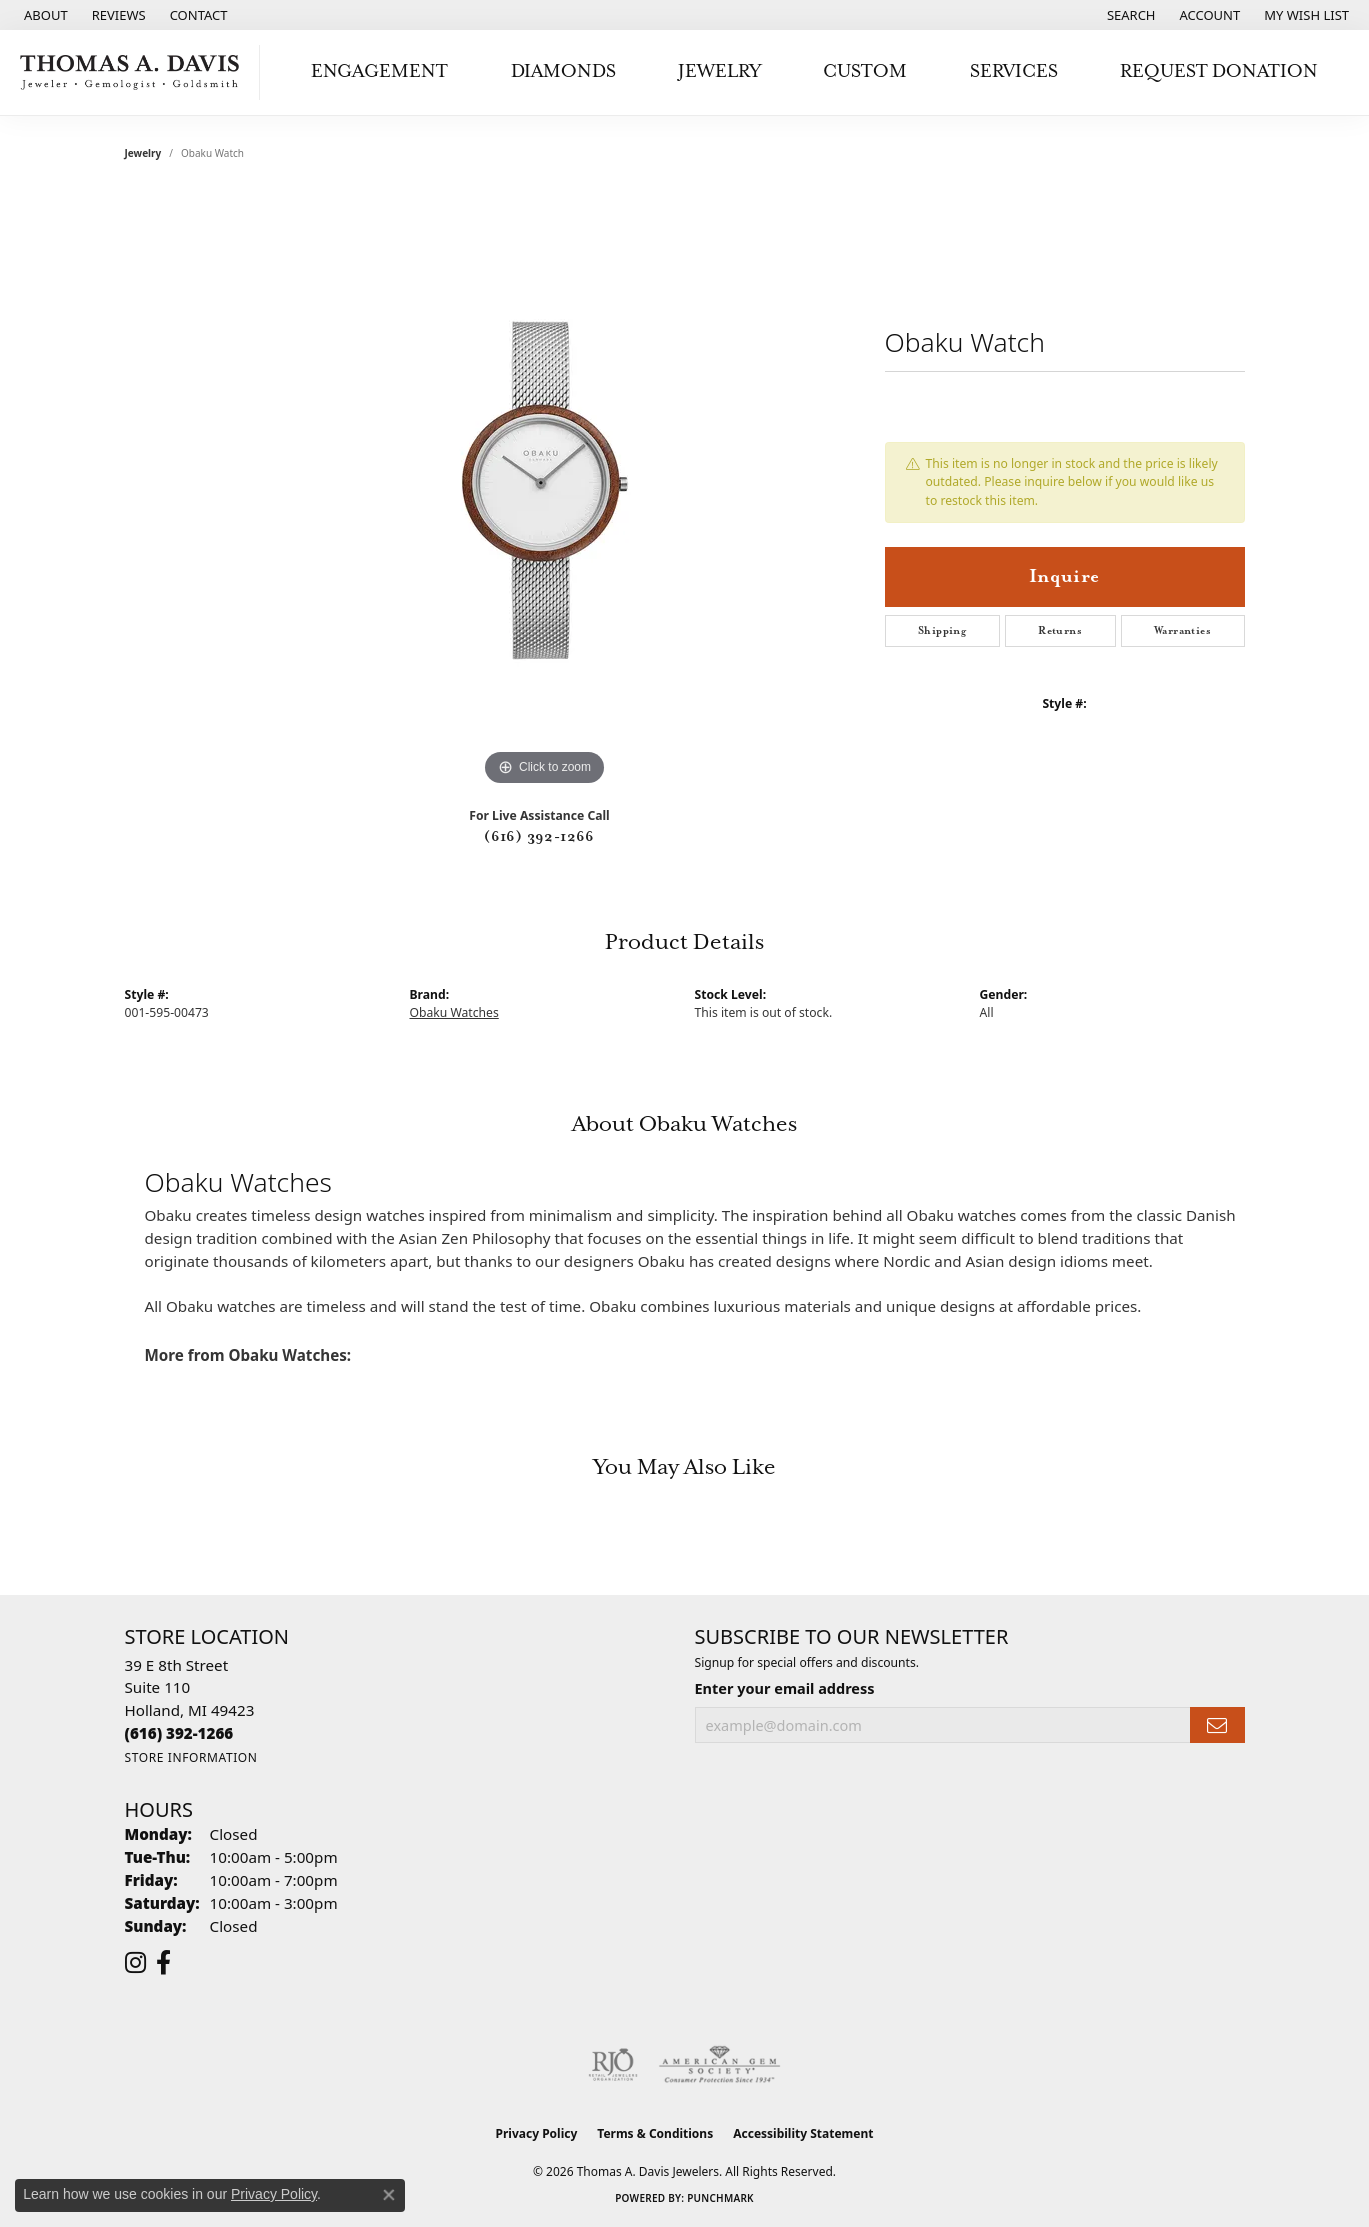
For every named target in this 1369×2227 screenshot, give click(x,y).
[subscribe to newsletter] (1217, 1725)
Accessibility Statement (803, 2133)
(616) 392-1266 (539, 837)
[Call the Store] (179, 1733)
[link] (44, 15)
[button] (1129, 15)
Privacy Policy (537, 2133)
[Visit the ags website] (719, 2065)
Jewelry (719, 71)
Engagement (379, 71)
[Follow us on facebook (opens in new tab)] (163, 1963)
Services (1014, 71)
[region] (545, 491)
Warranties (1182, 631)
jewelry (143, 153)
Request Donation (1219, 71)
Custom (865, 71)
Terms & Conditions (655, 2133)
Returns (1060, 631)
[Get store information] (191, 1757)
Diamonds (563, 71)
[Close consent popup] (389, 2195)
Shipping (942, 631)
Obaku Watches (454, 1012)
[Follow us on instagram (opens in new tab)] (135, 1963)
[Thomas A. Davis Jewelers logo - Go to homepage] (135, 72)
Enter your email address (785, 1688)
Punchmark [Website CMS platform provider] (720, 2198)
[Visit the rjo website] (613, 2065)
